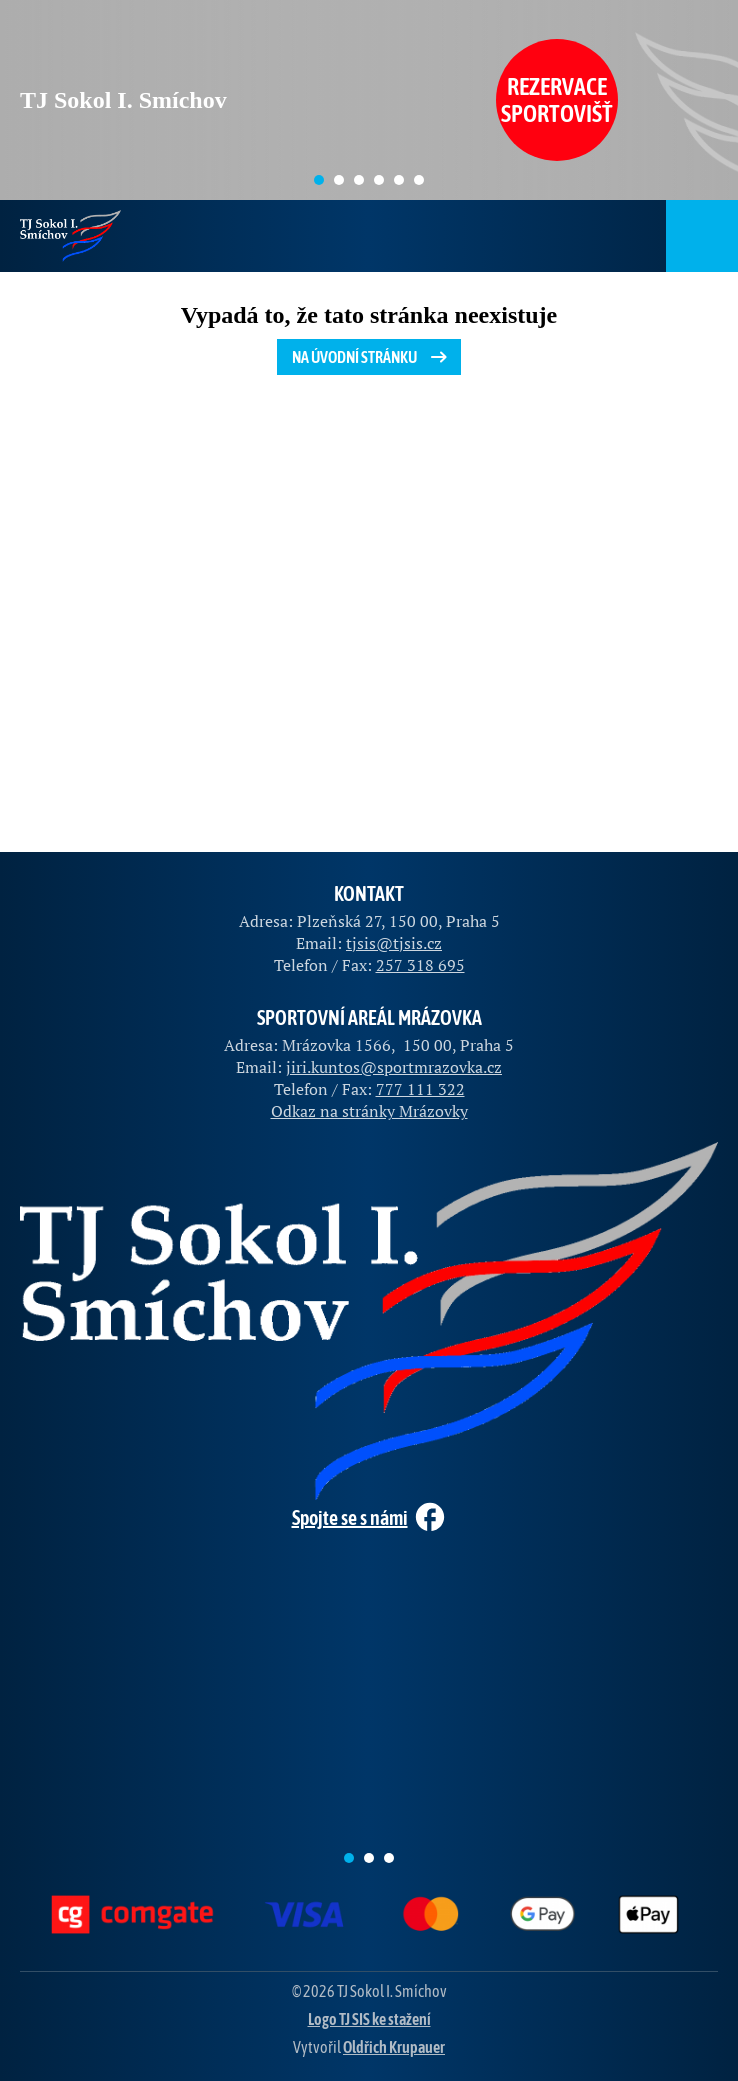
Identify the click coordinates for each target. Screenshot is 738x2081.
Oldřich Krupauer (394, 2047)
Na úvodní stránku (371, 357)
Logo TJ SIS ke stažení (369, 2019)
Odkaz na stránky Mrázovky (369, 1111)
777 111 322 (420, 1089)
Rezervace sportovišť (557, 100)
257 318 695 (420, 965)
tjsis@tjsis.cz (394, 943)
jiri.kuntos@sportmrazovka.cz (394, 1067)
